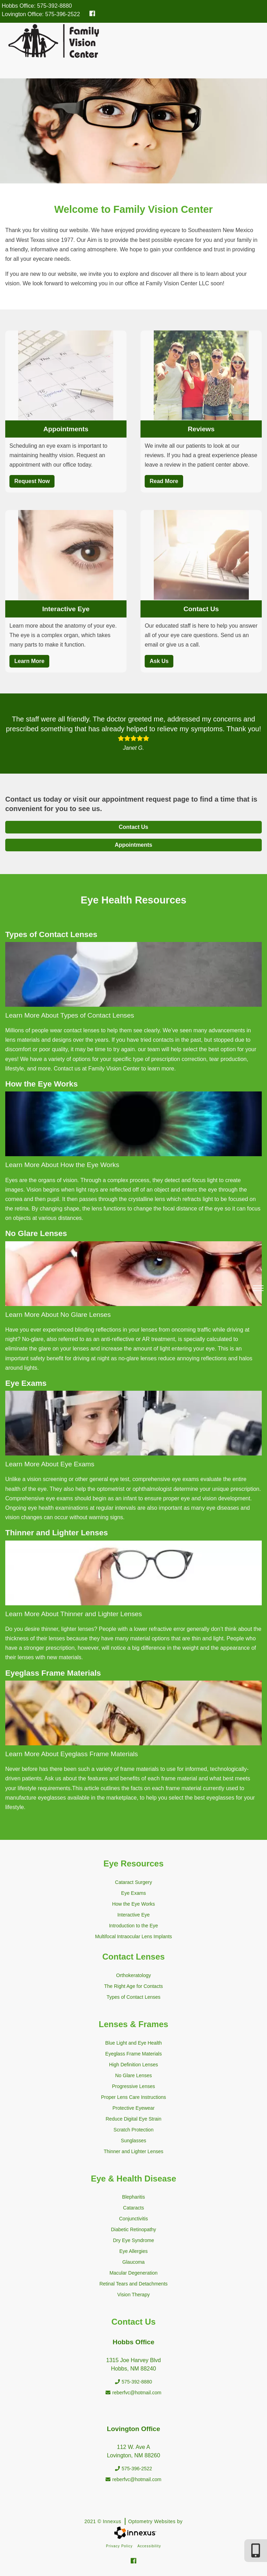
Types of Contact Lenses (133, 1997)
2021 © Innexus (133, 2521)
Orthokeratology (133, 1975)
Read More (164, 481)
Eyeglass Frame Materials (133, 2054)
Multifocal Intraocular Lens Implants (133, 1936)
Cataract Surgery (133, 1882)
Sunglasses (133, 2140)
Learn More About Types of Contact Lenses (69, 1015)
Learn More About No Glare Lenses (58, 1314)
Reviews (201, 429)
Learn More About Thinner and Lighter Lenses (73, 1614)
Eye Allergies (134, 2251)
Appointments (65, 429)
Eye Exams (133, 1893)
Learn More (29, 661)
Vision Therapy (133, 2294)
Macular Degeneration (133, 2273)
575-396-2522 (62, 14)
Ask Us (159, 661)
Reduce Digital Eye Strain (133, 2119)
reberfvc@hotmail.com (133, 2392)
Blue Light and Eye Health (133, 2043)
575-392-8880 (54, 6)
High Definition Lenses (133, 2064)
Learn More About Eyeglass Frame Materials (71, 1754)
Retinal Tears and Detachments (133, 2284)
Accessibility (149, 2546)
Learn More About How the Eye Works (62, 1164)
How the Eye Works (133, 1904)
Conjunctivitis (133, 2218)
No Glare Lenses (133, 2075)
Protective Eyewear (134, 2108)
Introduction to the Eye (133, 1925)
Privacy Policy (119, 2546)
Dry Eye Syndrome (133, 2240)
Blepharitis (133, 2197)
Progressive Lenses (133, 2086)
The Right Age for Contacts (133, 1986)
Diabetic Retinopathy (133, 2229)
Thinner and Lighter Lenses (133, 2151)
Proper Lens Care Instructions (133, 2097)
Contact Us (201, 609)
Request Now (32, 481)
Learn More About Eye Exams (49, 1464)
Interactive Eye (65, 609)
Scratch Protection (133, 2129)
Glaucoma (133, 2262)
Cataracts (133, 2208)
